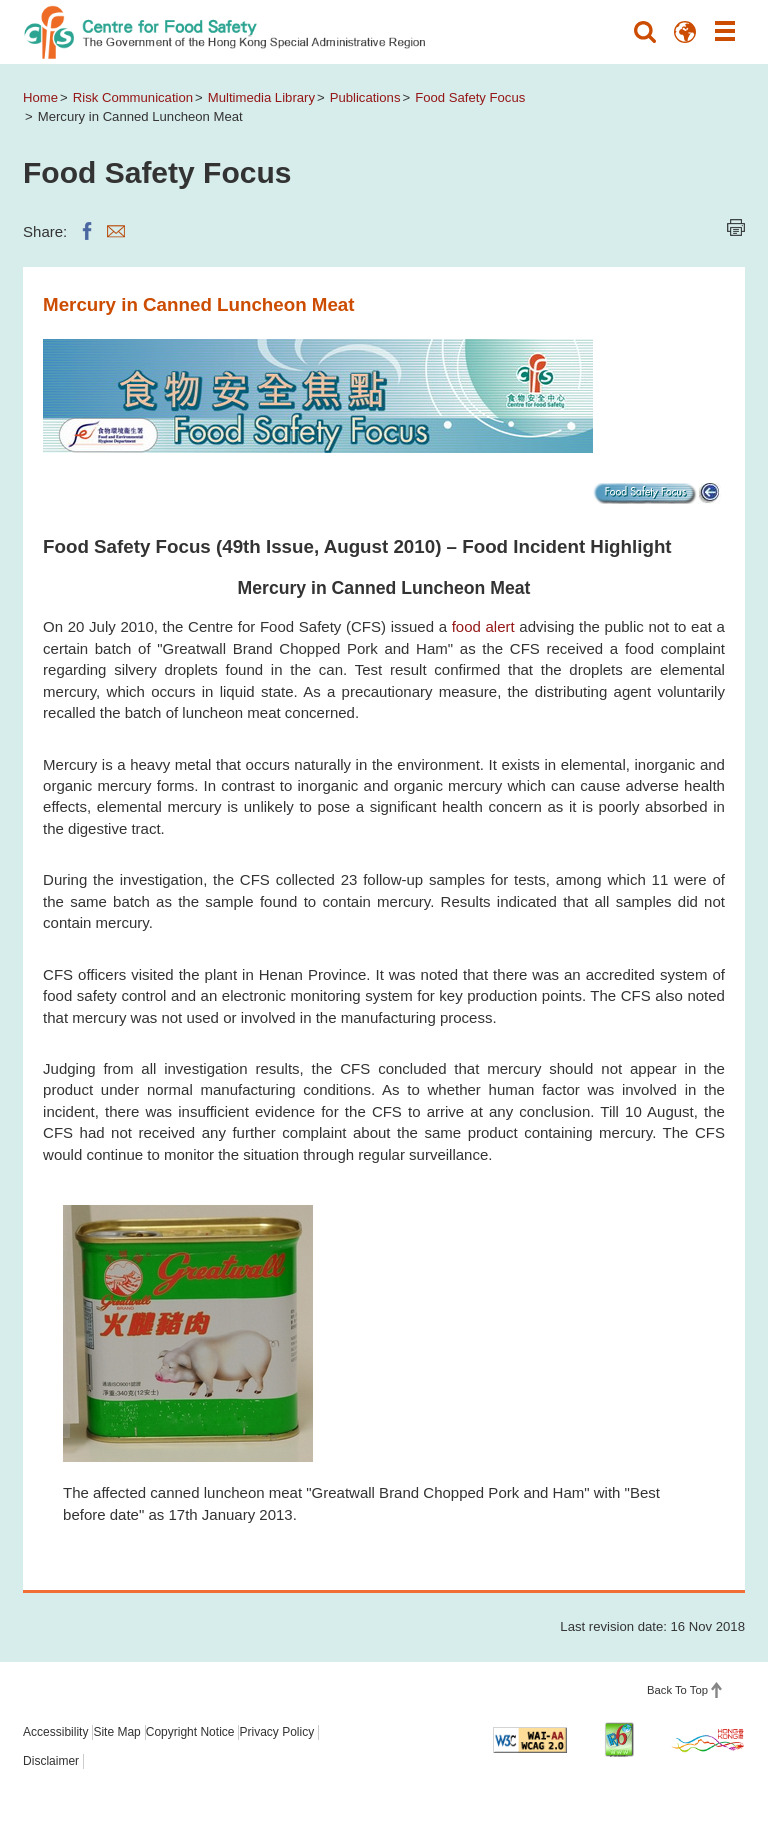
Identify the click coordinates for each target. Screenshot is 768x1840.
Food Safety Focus (470, 97)
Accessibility (55, 1732)
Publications (365, 97)
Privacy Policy (276, 1732)
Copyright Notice (190, 1732)
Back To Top (677, 1690)
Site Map (116, 1732)
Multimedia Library (261, 97)
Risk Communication (133, 97)
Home (40, 97)
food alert (483, 626)
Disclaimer (51, 1761)
